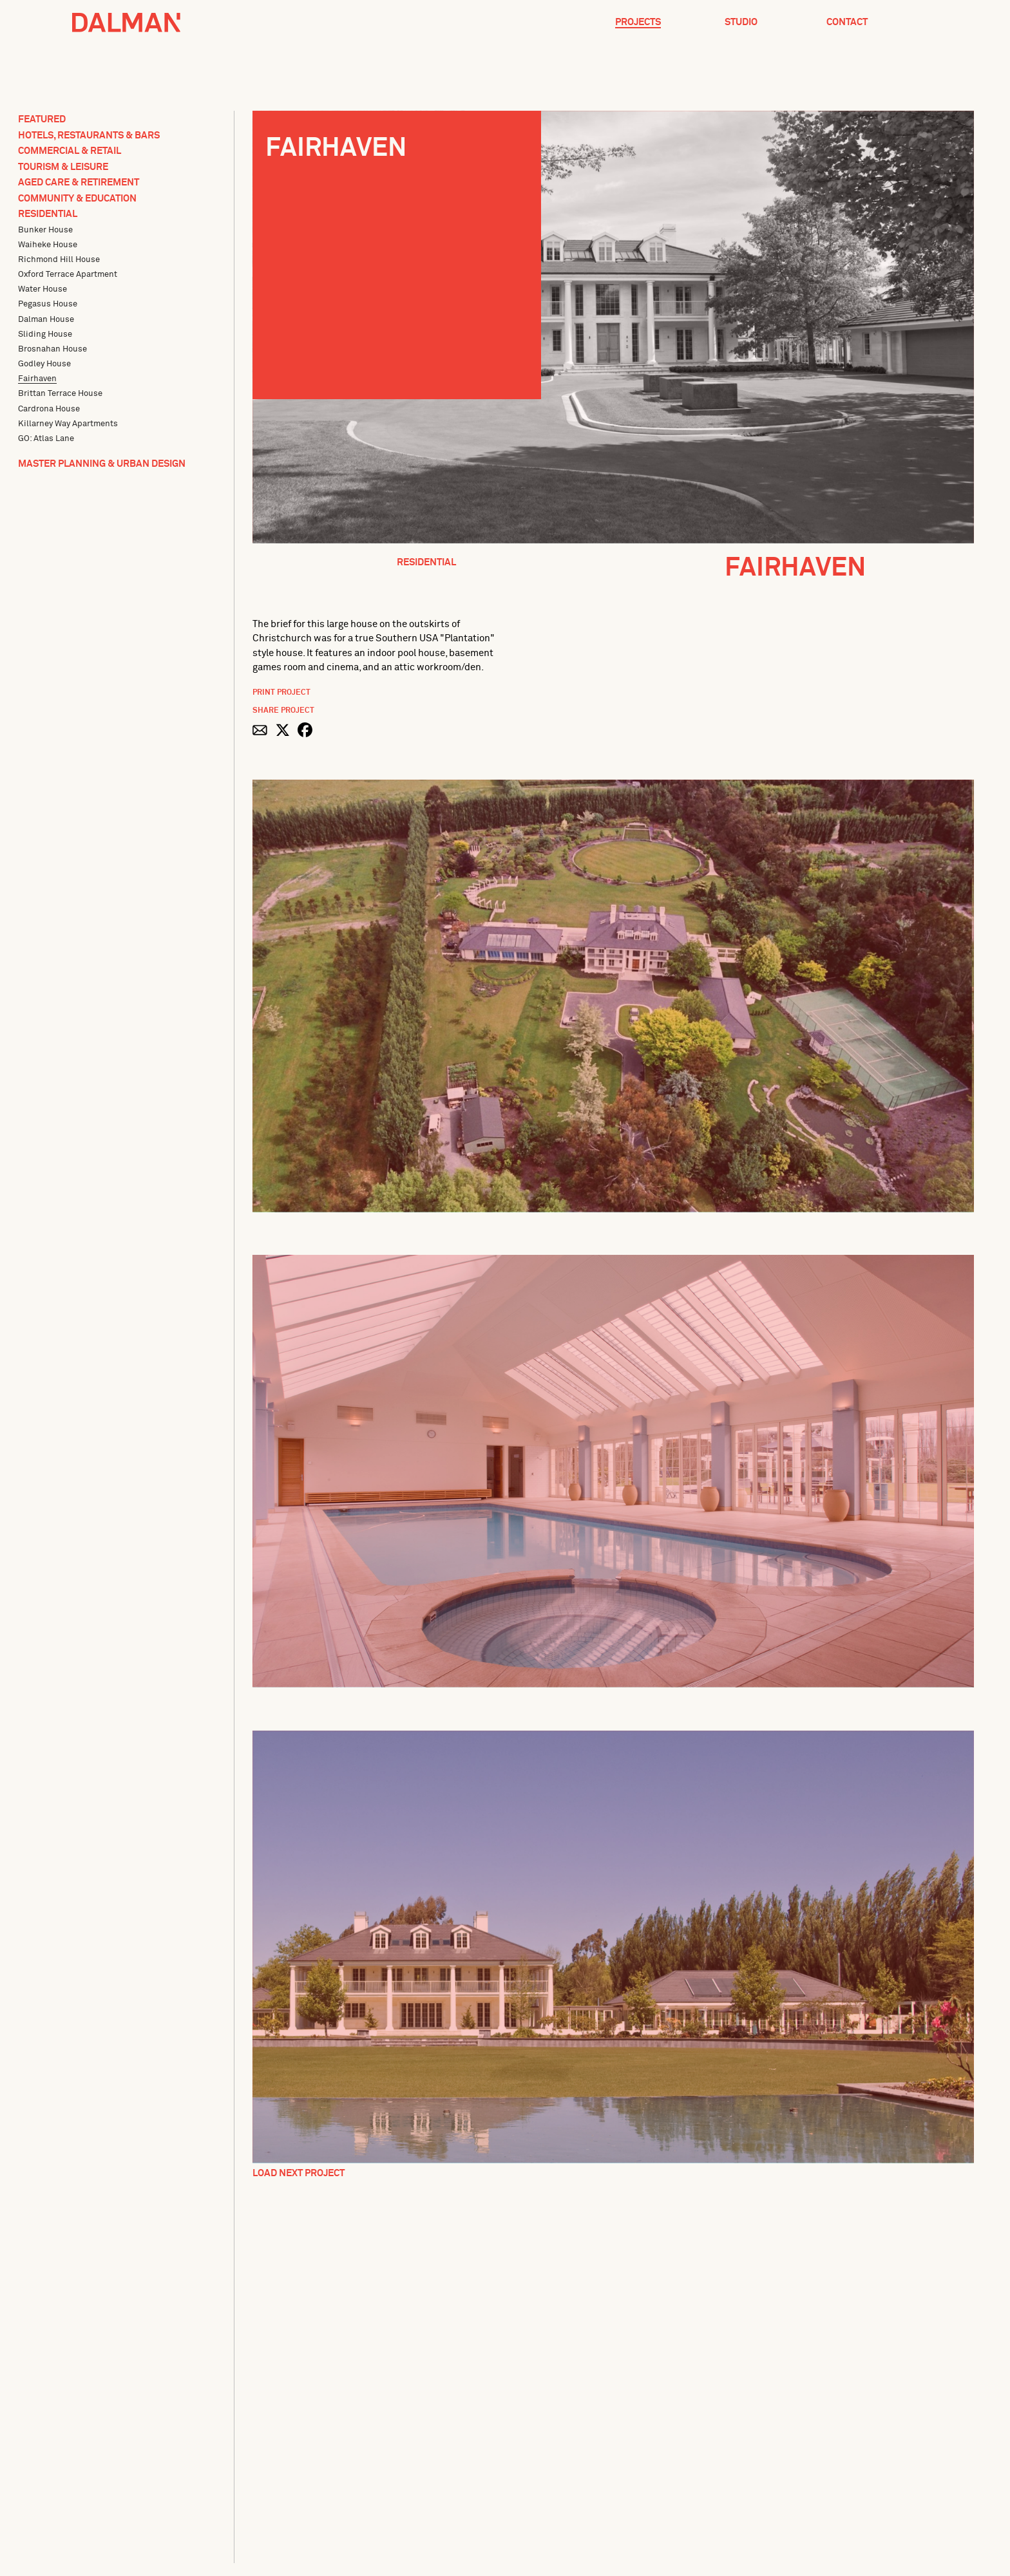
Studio (741, 22)
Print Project (281, 693)
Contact (847, 22)
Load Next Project (298, 2173)
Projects (638, 22)
